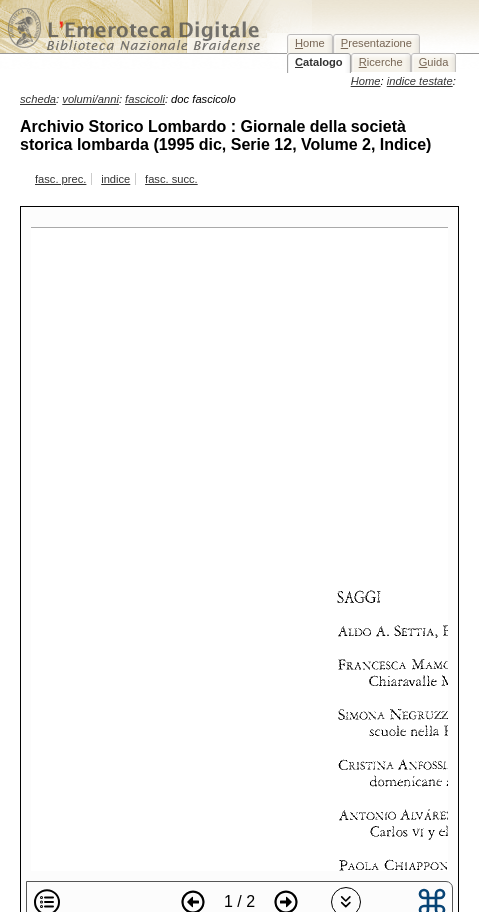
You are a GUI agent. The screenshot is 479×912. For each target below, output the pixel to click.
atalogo (319, 62)
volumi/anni (90, 99)
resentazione (376, 43)
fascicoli (145, 99)
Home (366, 81)
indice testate (420, 81)
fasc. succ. (171, 179)
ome (310, 43)
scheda (38, 99)
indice (115, 179)
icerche (381, 62)
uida (434, 62)
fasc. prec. (60, 179)
